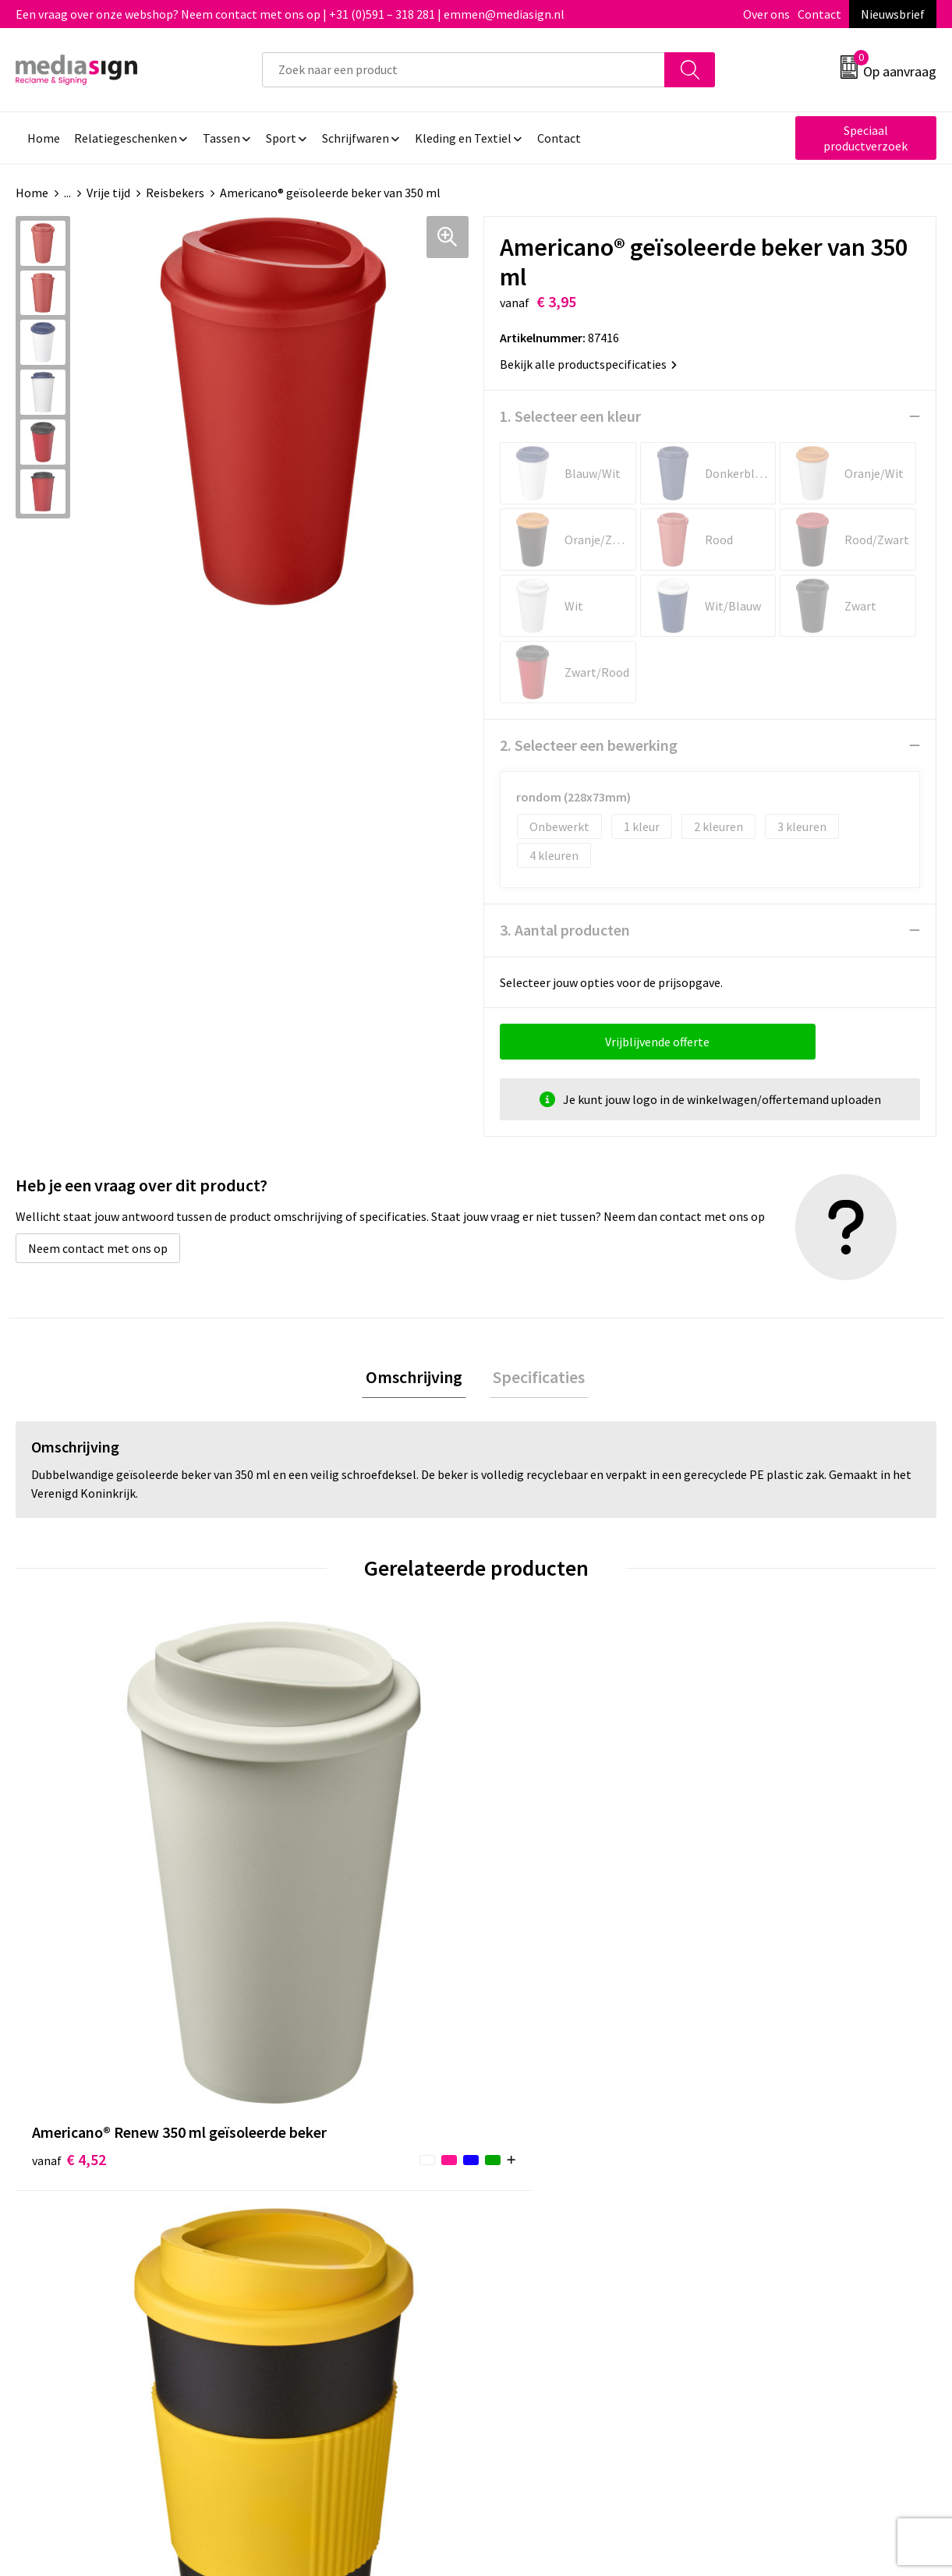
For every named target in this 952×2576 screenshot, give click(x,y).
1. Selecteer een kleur (570, 416)
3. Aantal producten (565, 929)
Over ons (766, 14)
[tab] (418, 1379)
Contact (819, 14)
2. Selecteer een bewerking (589, 745)
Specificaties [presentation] (536, 1378)
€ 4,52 (69, 1899)
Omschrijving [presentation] (418, 1378)
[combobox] (463, 69)
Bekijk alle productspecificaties (588, 364)
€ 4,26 (530, 1899)
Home (32, 192)
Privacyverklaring (770, 2198)
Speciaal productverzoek (865, 138)
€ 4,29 (760, 1899)
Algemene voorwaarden (787, 2151)
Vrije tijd (108, 192)
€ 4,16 (299, 1922)
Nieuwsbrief (893, 14)
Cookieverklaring (769, 2175)
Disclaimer (752, 2222)
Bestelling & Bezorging (557, 2175)
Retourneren (529, 2198)
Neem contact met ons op (98, 1248)
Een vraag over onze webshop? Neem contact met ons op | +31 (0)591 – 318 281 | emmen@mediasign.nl (290, 14)
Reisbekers (175, 192)
